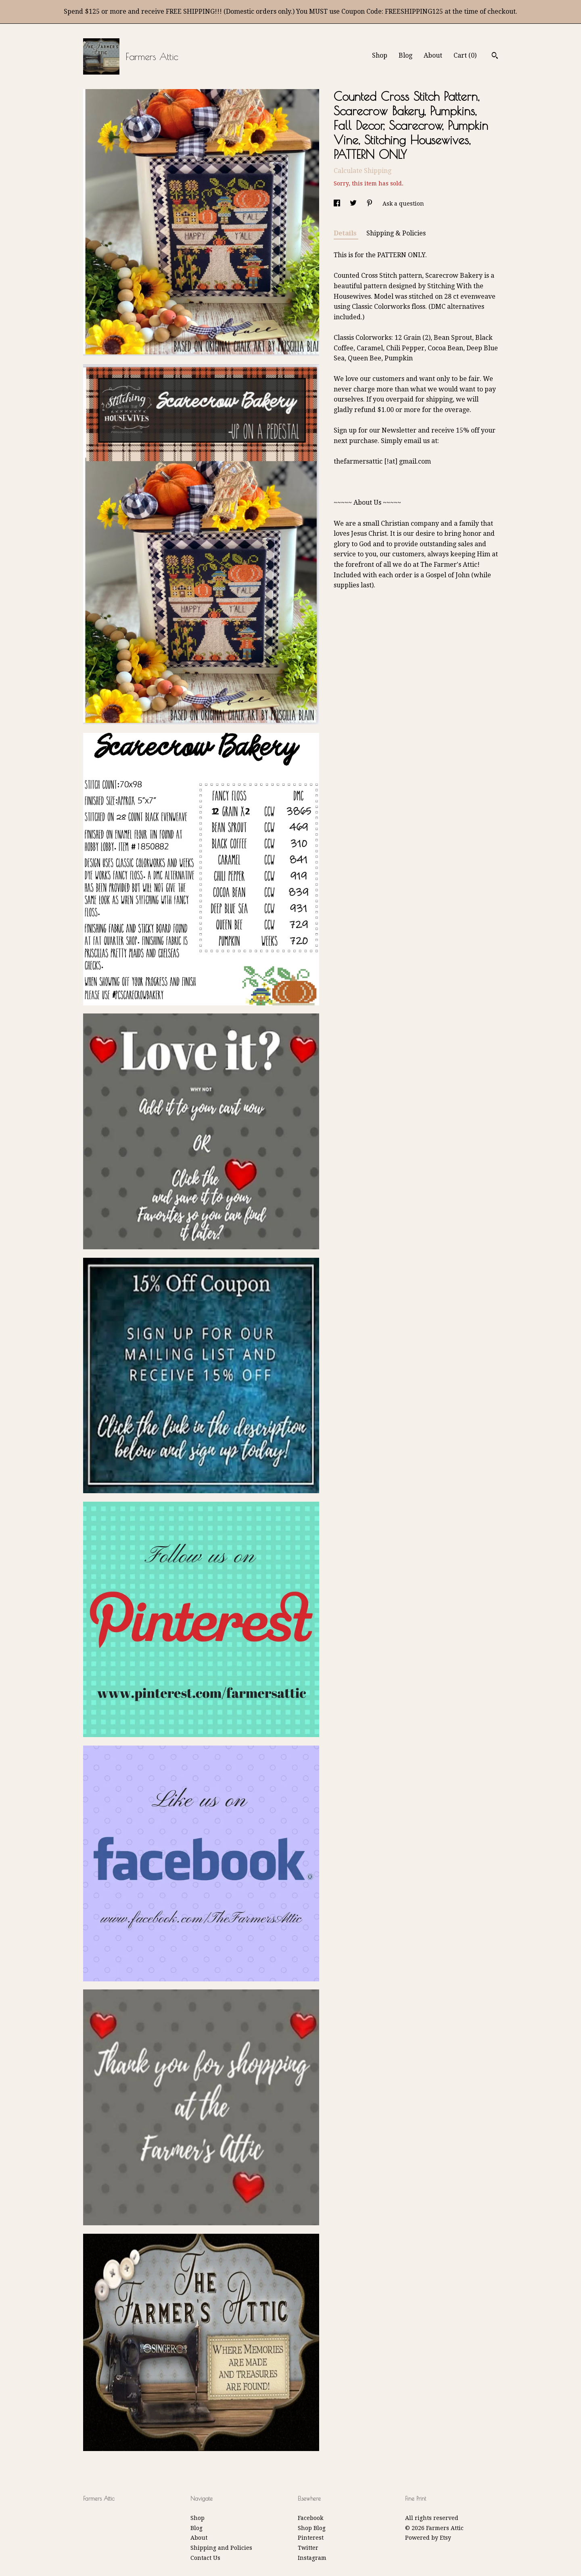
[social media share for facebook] (338, 203)
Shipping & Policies (396, 233)
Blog (405, 55)
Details (346, 233)
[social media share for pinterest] (370, 203)
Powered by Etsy (428, 2537)
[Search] (495, 56)
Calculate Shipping (362, 171)
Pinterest (311, 2537)
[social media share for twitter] (354, 203)
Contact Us (205, 2558)
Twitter (308, 2548)
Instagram (312, 2558)
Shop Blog (312, 2528)
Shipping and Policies (221, 2548)
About (433, 55)
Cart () (465, 55)
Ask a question (403, 203)
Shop (379, 55)
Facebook (310, 2518)
